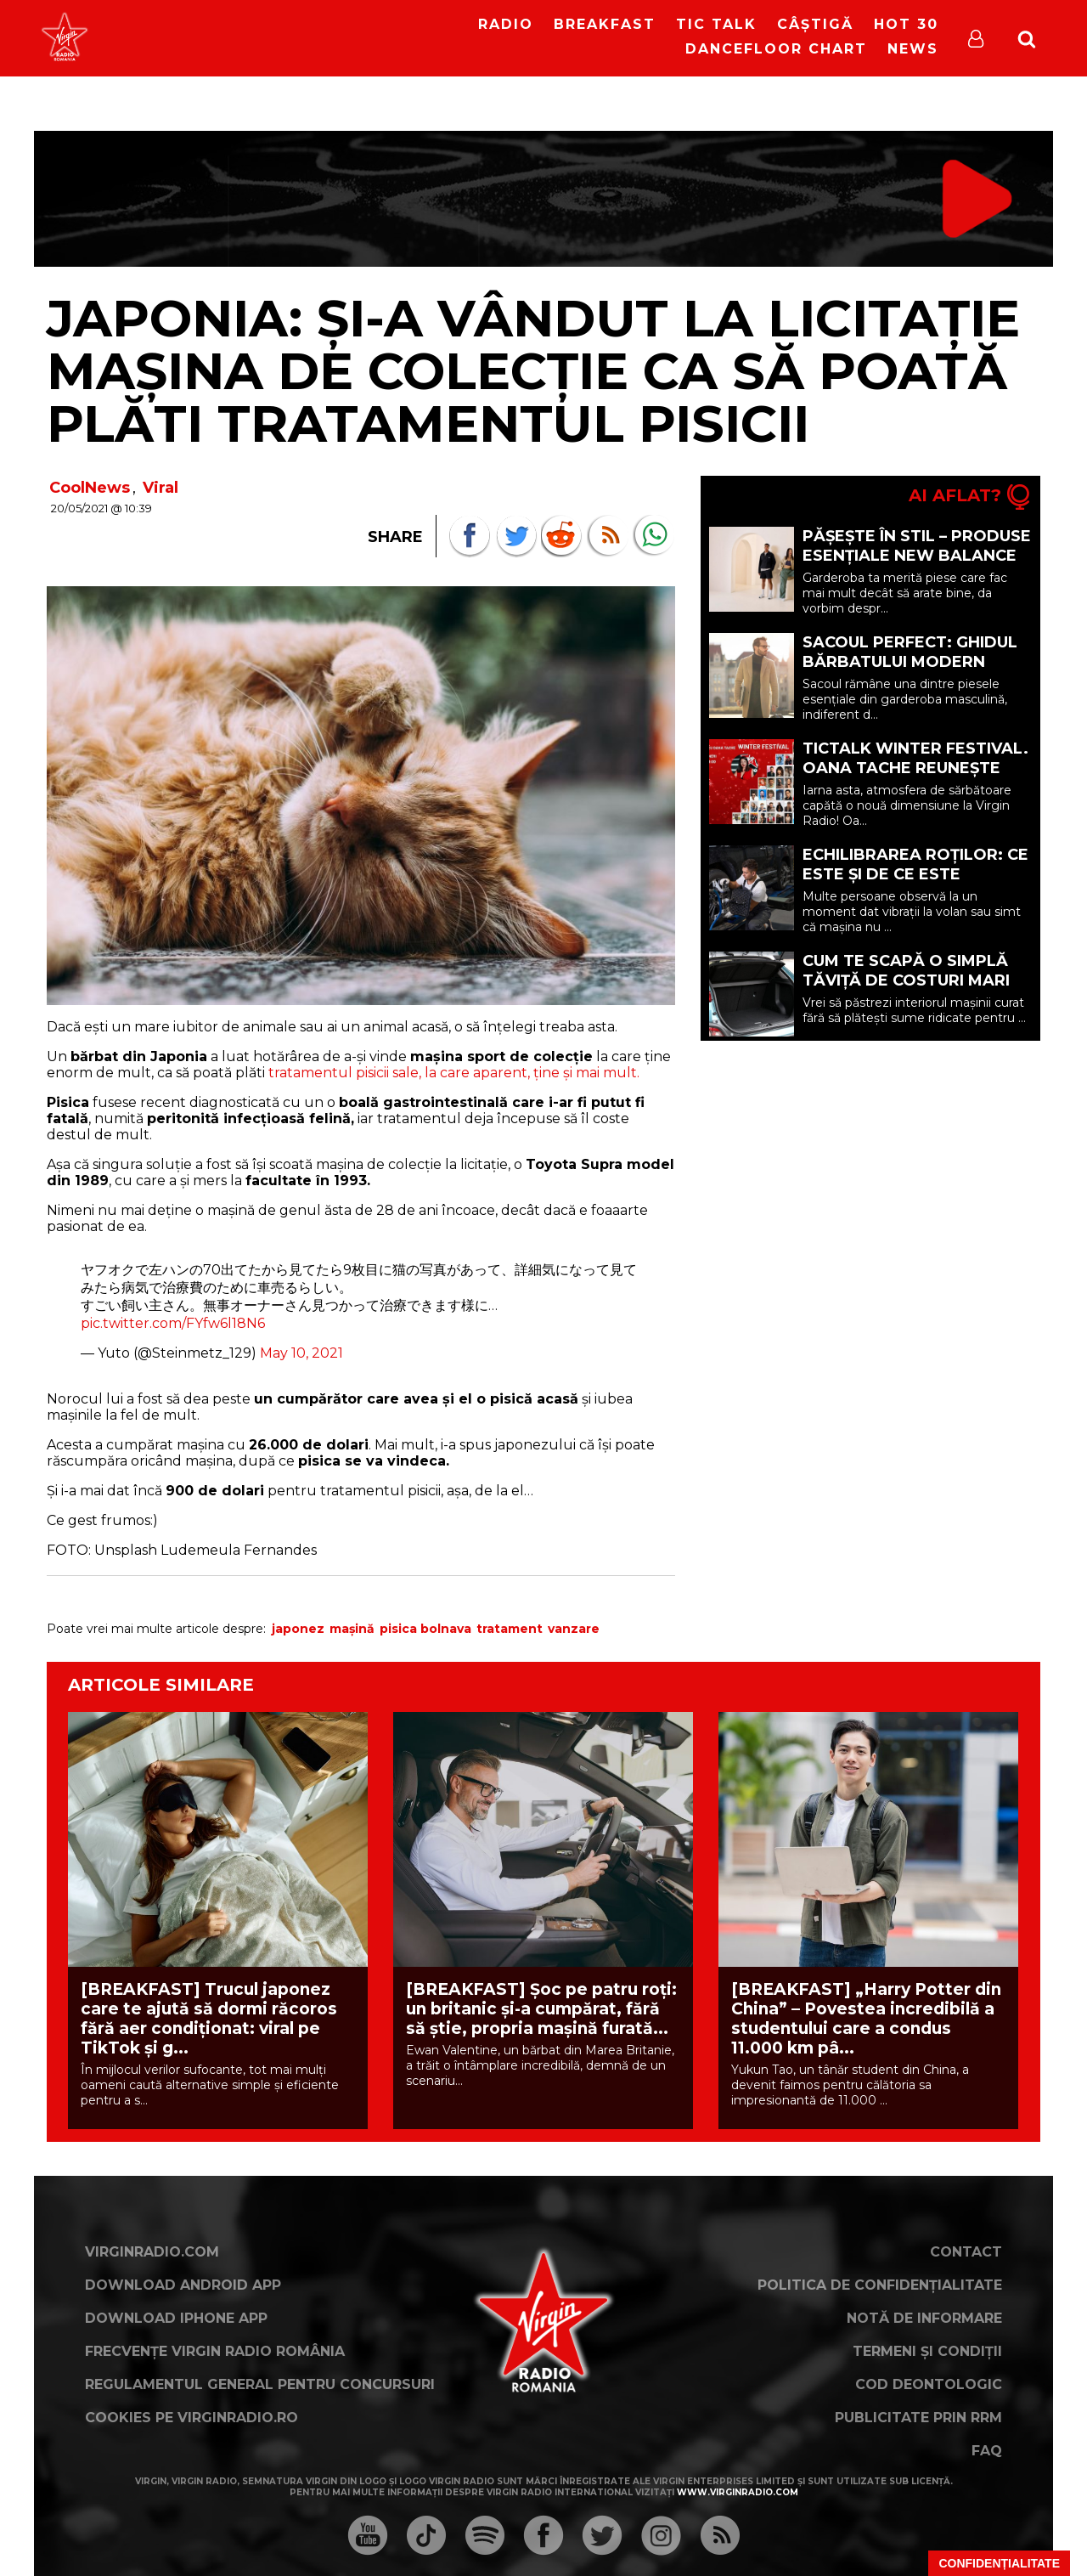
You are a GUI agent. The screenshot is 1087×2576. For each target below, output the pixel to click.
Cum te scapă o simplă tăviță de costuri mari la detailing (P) (906, 980)
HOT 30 (906, 24)
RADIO (505, 24)
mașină (352, 1628)
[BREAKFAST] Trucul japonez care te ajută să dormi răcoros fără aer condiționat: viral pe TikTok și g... (209, 2019)
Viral (160, 487)
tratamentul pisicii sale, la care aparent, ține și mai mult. (453, 1073)
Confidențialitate (999, 2563)
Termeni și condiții (927, 2351)
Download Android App (183, 2285)
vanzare (574, 1628)
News (912, 49)
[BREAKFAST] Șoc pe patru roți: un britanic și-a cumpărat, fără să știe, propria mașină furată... (541, 2009)
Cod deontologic (928, 2384)
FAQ (987, 2451)
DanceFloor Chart (776, 49)
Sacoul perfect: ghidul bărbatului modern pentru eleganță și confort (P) (910, 671)
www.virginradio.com (737, 2492)
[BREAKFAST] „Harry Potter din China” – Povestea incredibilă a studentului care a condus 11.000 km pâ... (866, 2019)
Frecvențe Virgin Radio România (215, 2351)
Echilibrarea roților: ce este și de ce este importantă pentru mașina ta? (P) (915, 884)
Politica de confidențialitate (880, 2285)
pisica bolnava (425, 1628)
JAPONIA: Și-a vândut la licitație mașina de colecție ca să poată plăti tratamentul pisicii (533, 371)
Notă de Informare (924, 2318)
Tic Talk (716, 24)
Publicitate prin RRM (918, 2417)
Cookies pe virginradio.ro (191, 2417)
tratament (509, 1628)
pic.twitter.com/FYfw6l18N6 (173, 1323)
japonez (298, 1628)
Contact (966, 2252)
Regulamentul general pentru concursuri (260, 2384)
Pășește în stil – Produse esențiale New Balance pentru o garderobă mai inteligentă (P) (917, 565)
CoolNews (89, 487)
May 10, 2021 (301, 1353)
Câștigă (815, 24)
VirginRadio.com (152, 2252)
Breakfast (605, 24)
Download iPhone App (176, 2318)
